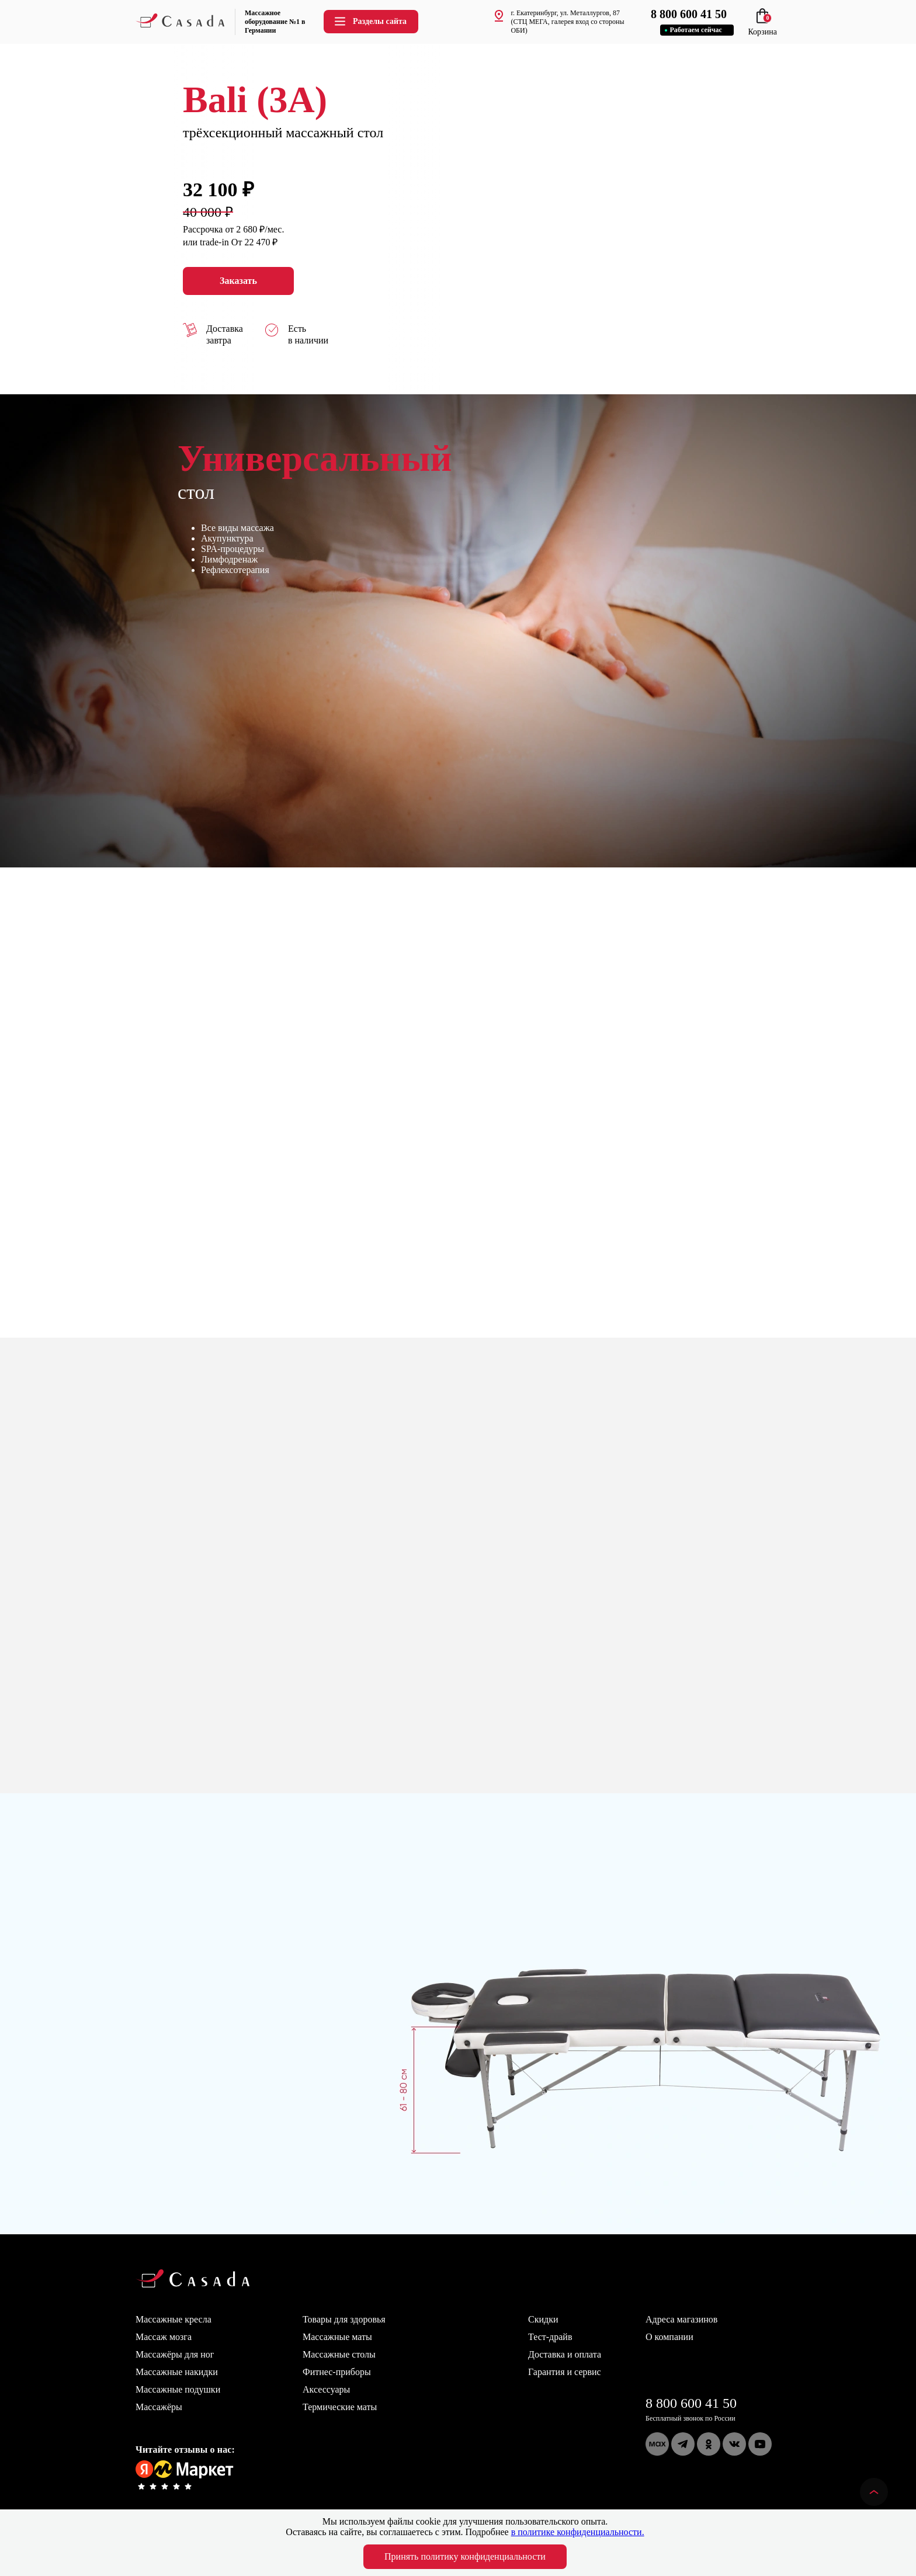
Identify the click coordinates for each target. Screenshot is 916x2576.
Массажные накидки (177, 2372)
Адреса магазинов (681, 2319)
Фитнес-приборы (337, 2372)
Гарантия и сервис (564, 2372)
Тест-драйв (550, 2337)
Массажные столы (339, 2354)
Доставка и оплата (564, 2354)
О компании (669, 2337)
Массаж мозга (164, 2337)
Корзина (762, 27)
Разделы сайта (370, 21)
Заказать (238, 281)
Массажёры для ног (175, 2354)
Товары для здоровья (344, 2319)
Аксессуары (326, 2389)
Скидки (543, 2319)
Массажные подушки (178, 2389)
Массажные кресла (173, 2319)
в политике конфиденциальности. (577, 2532)
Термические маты (340, 2407)
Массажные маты (337, 2337)
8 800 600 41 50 (691, 2403)
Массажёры (159, 2407)
